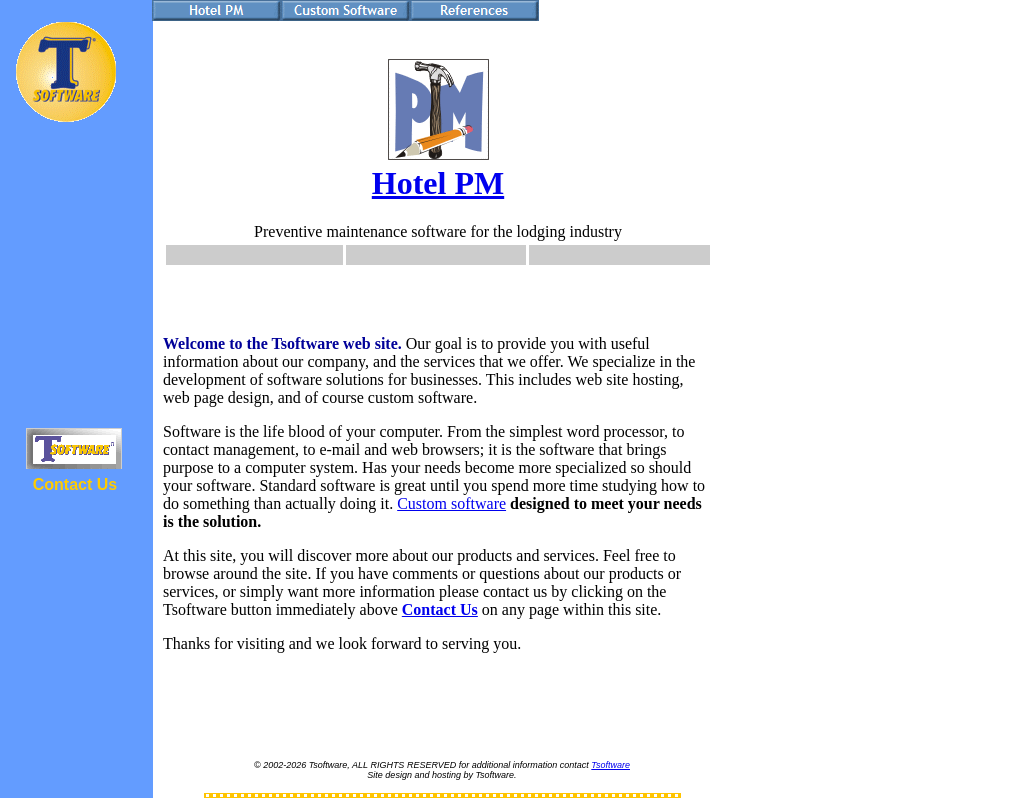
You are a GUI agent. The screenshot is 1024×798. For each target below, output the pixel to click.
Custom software (451, 503)
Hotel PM (438, 183)
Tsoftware (610, 765)
